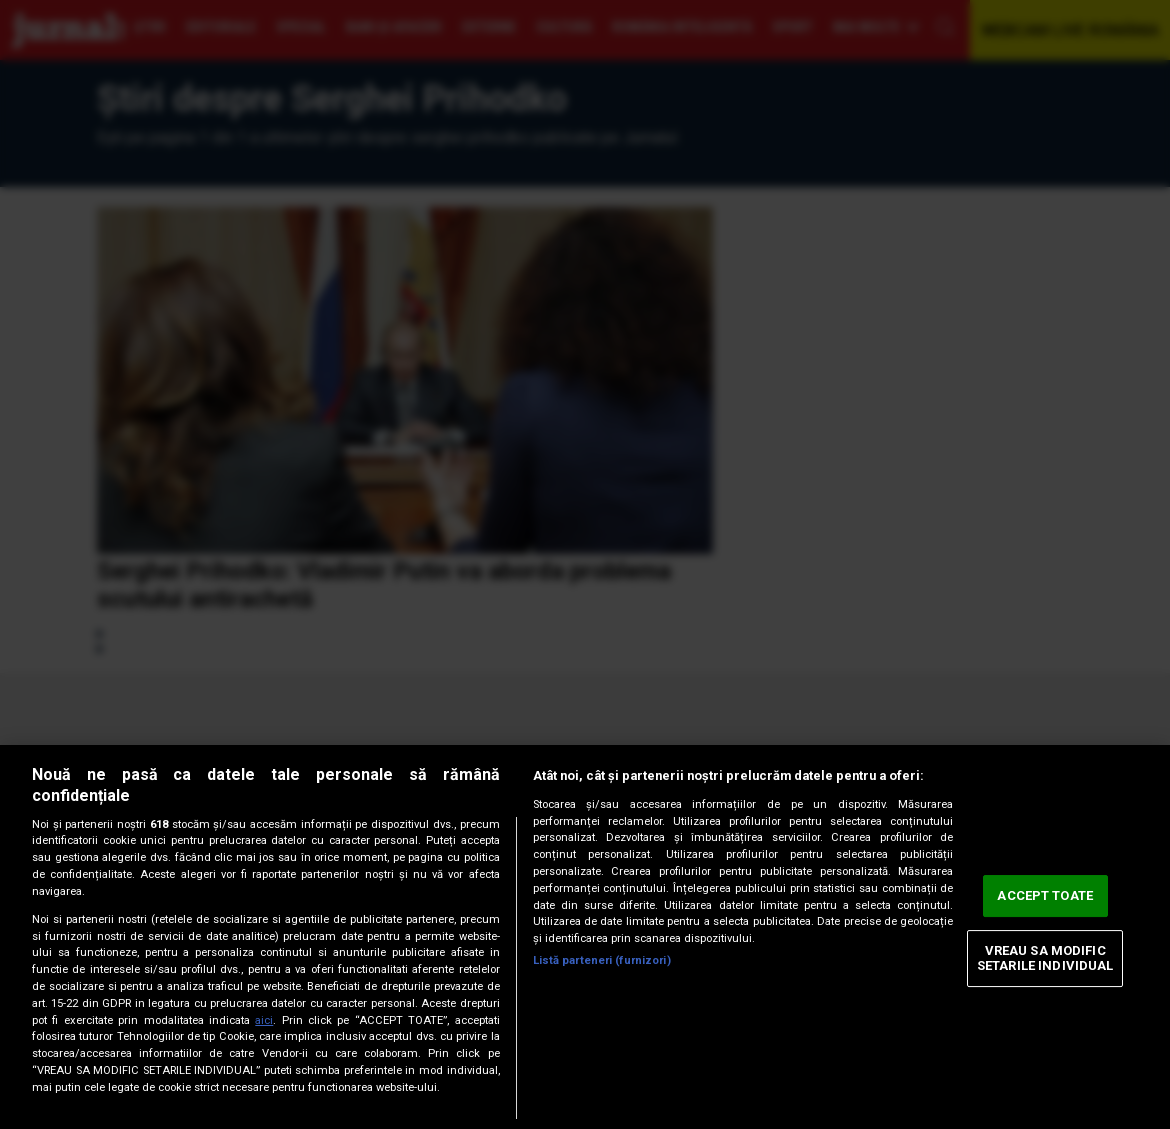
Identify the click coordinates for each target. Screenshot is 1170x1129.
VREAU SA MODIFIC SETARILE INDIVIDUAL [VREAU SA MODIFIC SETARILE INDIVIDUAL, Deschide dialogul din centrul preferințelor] (1045, 958)
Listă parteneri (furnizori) (602, 960)
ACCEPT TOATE (1045, 895)
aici (264, 1020)
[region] (585, 937)
